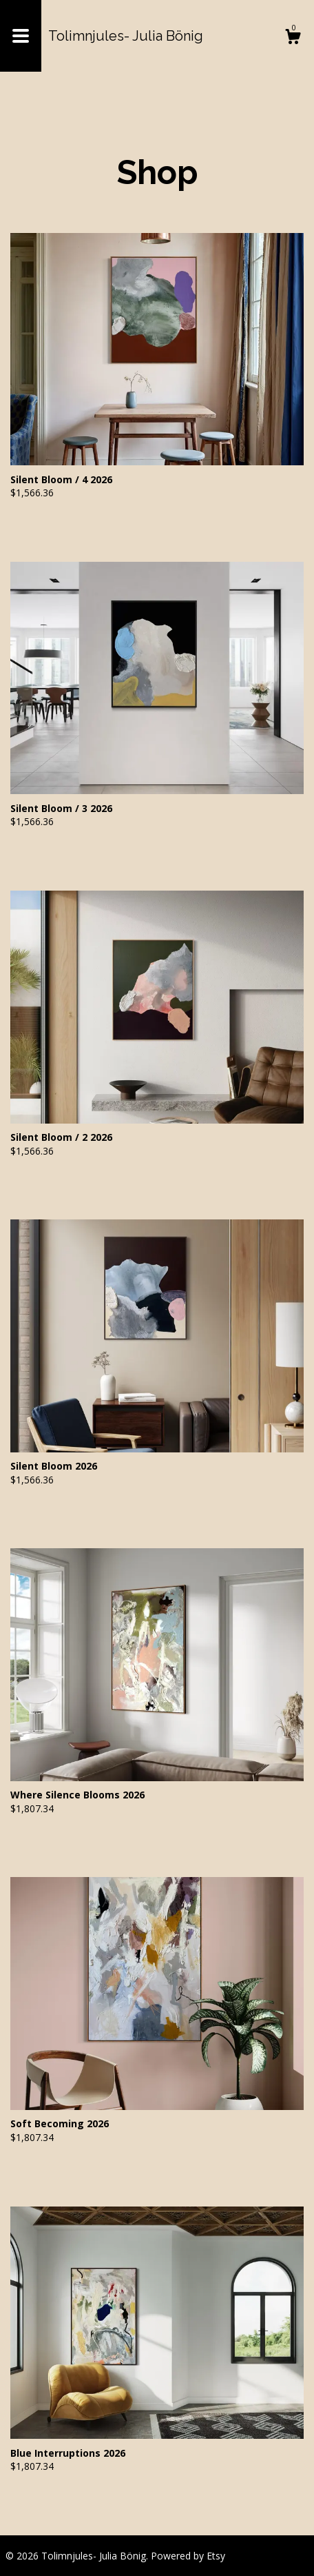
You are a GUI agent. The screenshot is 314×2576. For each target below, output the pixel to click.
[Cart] (292, 38)
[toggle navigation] (20, 36)
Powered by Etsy (188, 2555)
